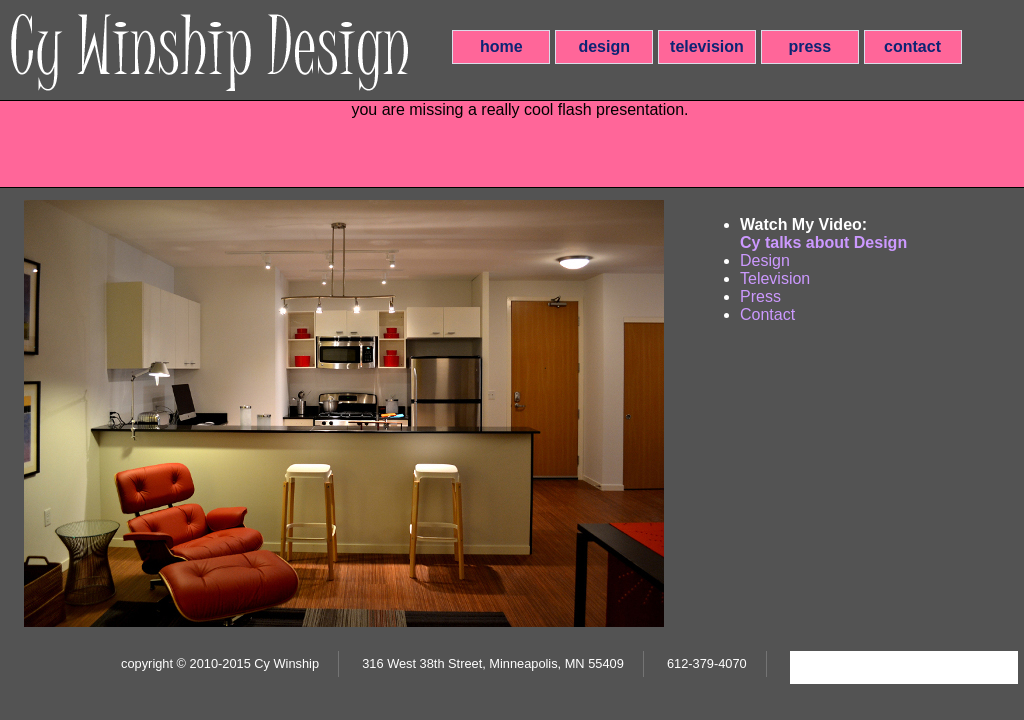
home (501, 46)
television (707, 46)
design (604, 46)
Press (760, 296)
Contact (767, 314)
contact (912, 46)
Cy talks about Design (823, 242)
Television (775, 278)
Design (765, 260)
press (809, 46)
